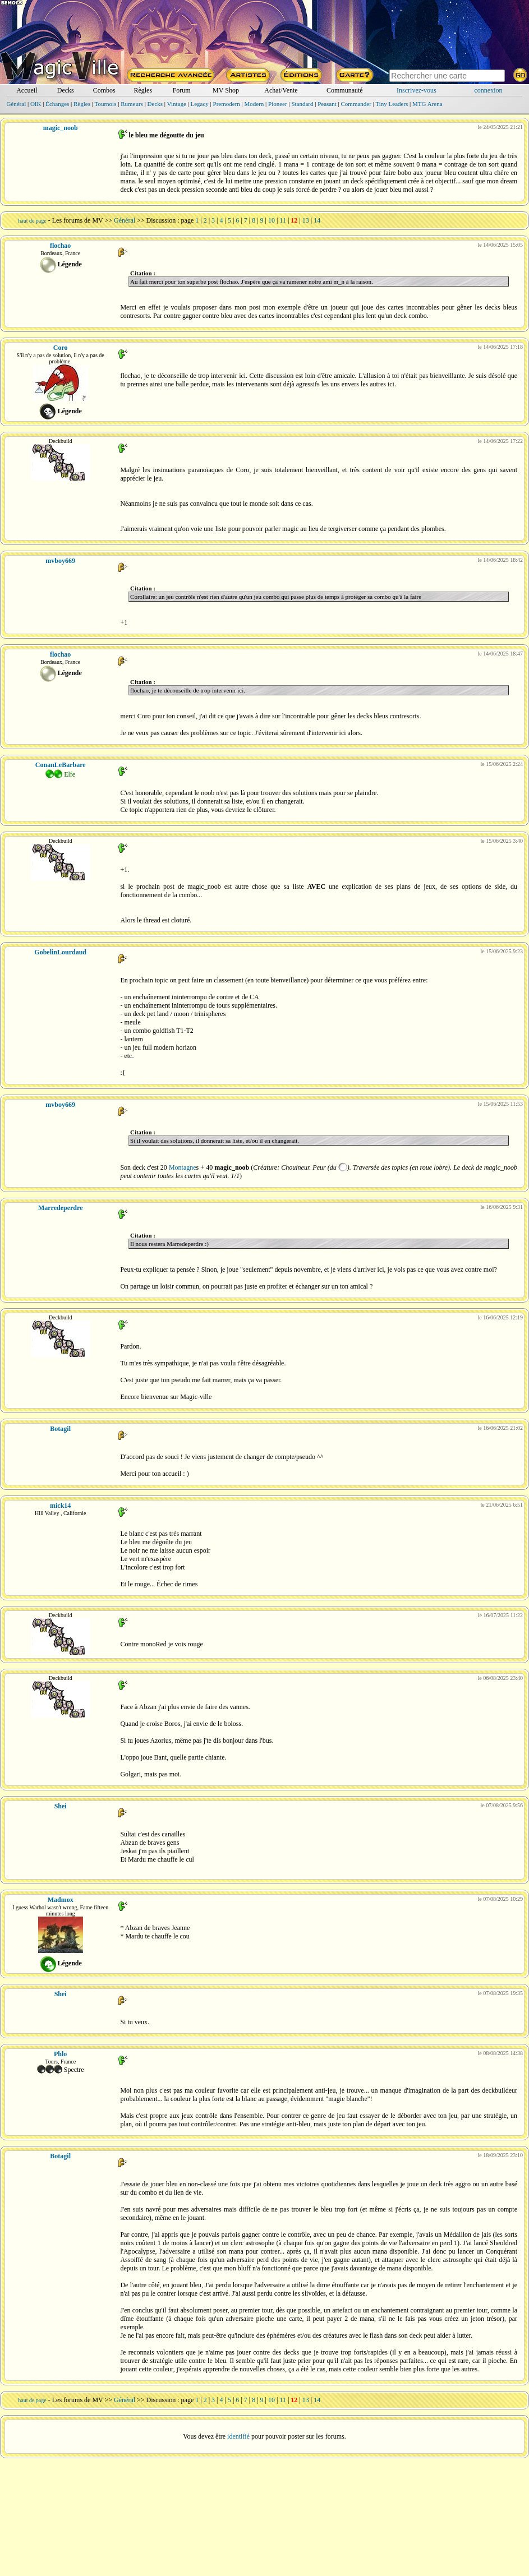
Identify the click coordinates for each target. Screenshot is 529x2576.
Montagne (182, 1167)
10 (271, 220)
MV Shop (226, 90)
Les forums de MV (77, 220)
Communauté (344, 90)
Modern (254, 103)
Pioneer (277, 103)
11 (282, 220)
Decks (65, 90)
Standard (302, 103)
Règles (143, 90)
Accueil (26, 90)
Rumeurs (132, 103)
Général (16, 103)
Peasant (327, 103)
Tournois (106, 103)
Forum (182, 90)
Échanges (57, 103)
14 (317, 220)
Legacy (199, 103)
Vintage (176, 103)
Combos (104, 90)
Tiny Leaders (391, 103)
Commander (356, 103)
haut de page (32, 221)
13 (305, 220)
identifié (238, 2436)
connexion (489, 90)
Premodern (226, 103)
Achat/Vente (280, 90)
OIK (36, 103)
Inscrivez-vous (416, 90)
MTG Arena (427, 103)
